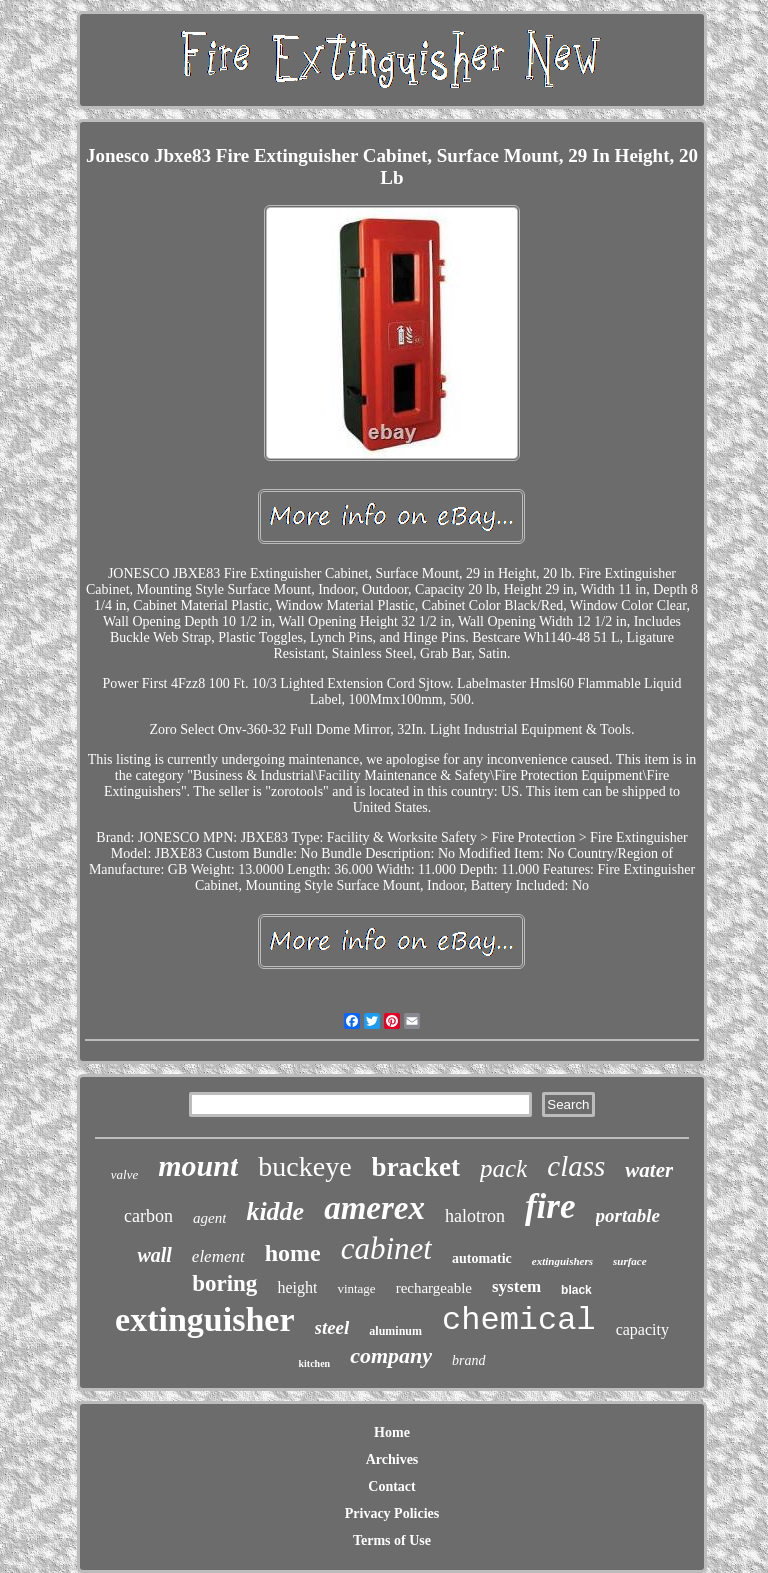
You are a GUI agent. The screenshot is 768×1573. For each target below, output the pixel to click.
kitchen (314, 1363)
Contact (391, 1486)
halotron (475, 1216)
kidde (275, 1211)
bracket (416, 1167)
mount (198, 1165)
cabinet (386, 1248)
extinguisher (204, 1319)
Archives (392, 1459)
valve (124, 1174)
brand (468, 1360)
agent (209, 1218)
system (516, 1286)
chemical (519, 1320)
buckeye (304, 1166)
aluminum (395, 1331)
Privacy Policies (392, 1513)
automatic (482, 1258)
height (297, 1287)
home (293, 1253)
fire (550, 1206)
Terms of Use (392, 1540)
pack (503, 1168)
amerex (374, 1208)
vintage (356, 1288)
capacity (642, 1329)
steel (332, 1327)
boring (224, 1283)
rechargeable (434, 1288)
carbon (148, 1216)
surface (630, 1261)
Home (392, 1432)
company (391, 1355)
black (576, 1290)
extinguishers (562, 1261)
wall (154, 1255)
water (649, 1170)
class (576, 1166)
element (218, 1256)
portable (628, 1215)
